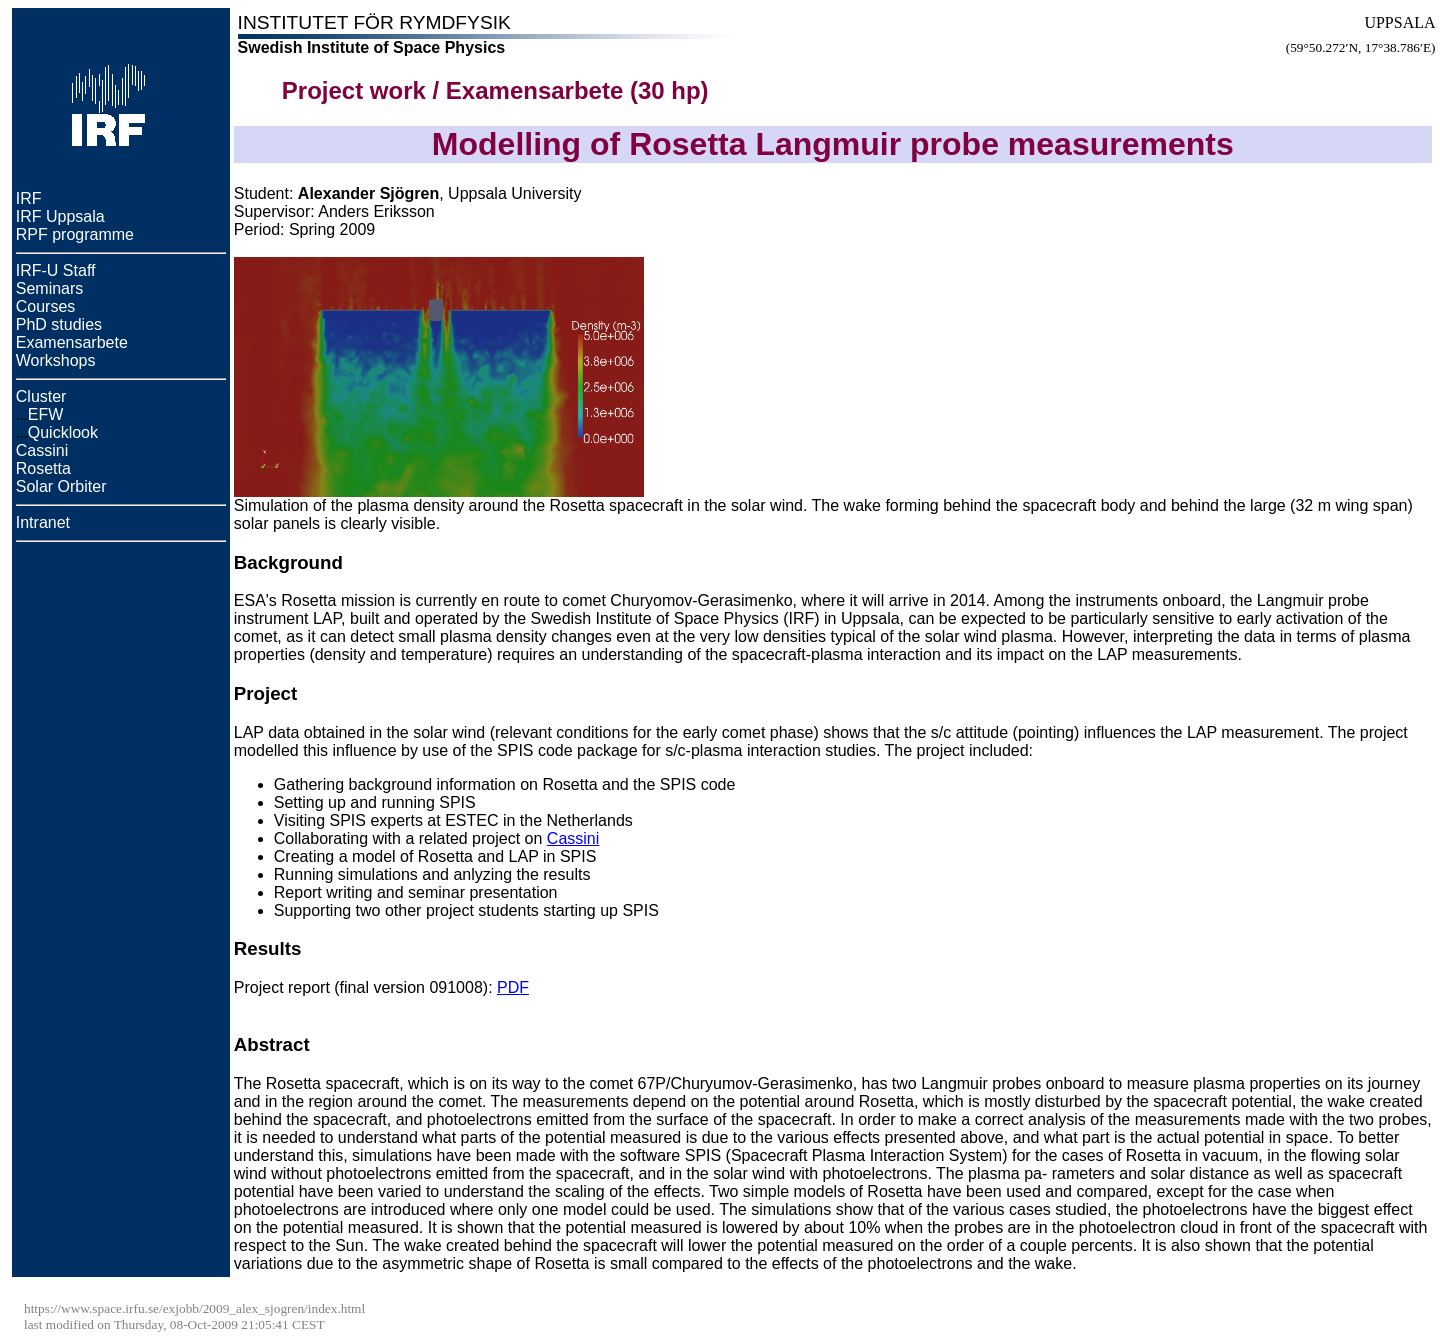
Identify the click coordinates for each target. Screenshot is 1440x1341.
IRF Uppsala (60, 216)
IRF (29, 198)
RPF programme (75, 234)
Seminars (50, 288)
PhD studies (59, 324)
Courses (46, 306)
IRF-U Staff (56, 270)
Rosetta (43, 468)
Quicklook (63, 432)
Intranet (43, 522)
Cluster (41, 396)
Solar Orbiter (61, 486)
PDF (513, 987)
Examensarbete (72, 342)
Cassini (42, 450)
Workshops (56, 360)
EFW (46, 414)
